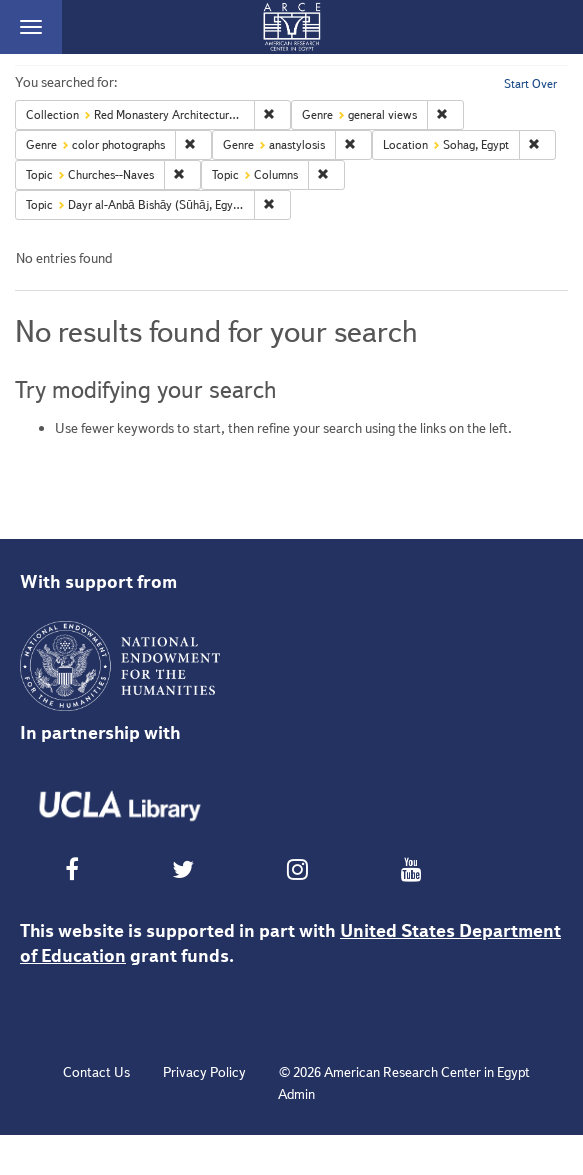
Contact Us (96, 1072)
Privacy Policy (204, 1072)
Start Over (530, 83)
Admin (296, 1094)
